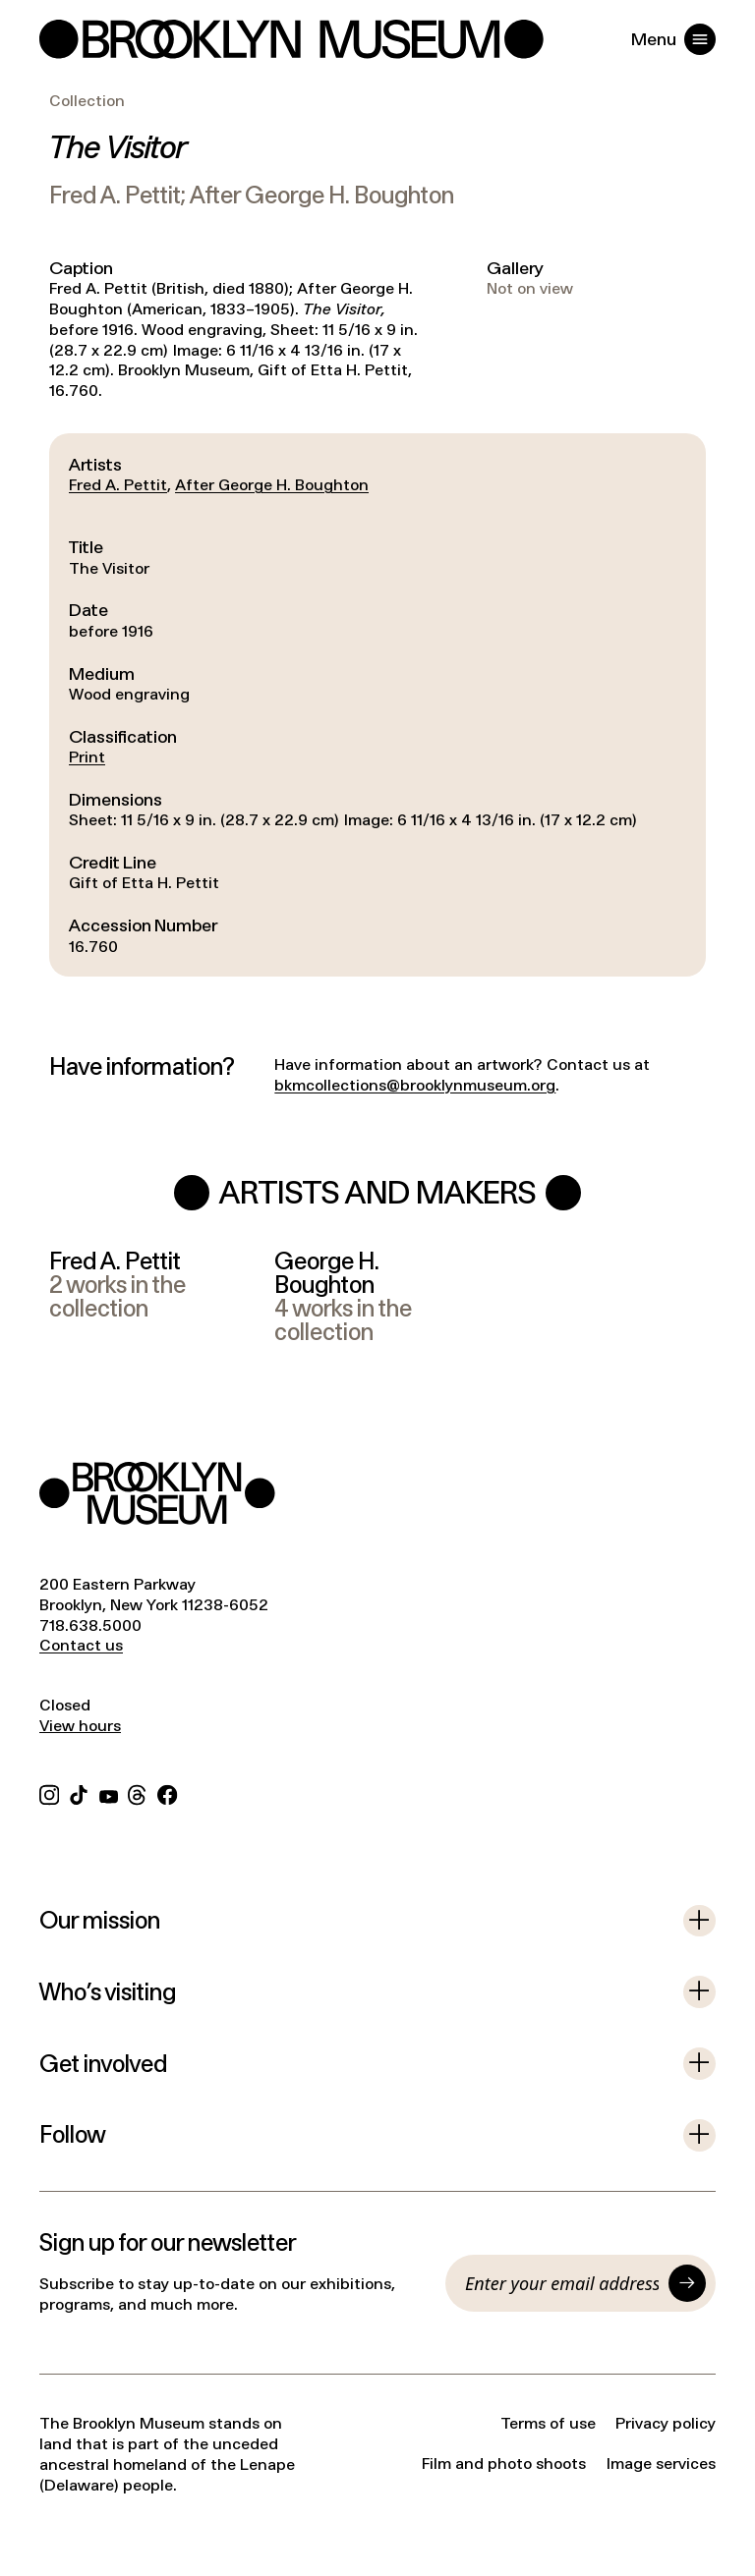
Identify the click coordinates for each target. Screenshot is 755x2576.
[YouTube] (108, 1792)
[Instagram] (49, 1792)
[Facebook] (167, 1792)
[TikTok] (78, 1792)
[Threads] (137, 1792)
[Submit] (687, 2283)
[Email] (561, 2283)
